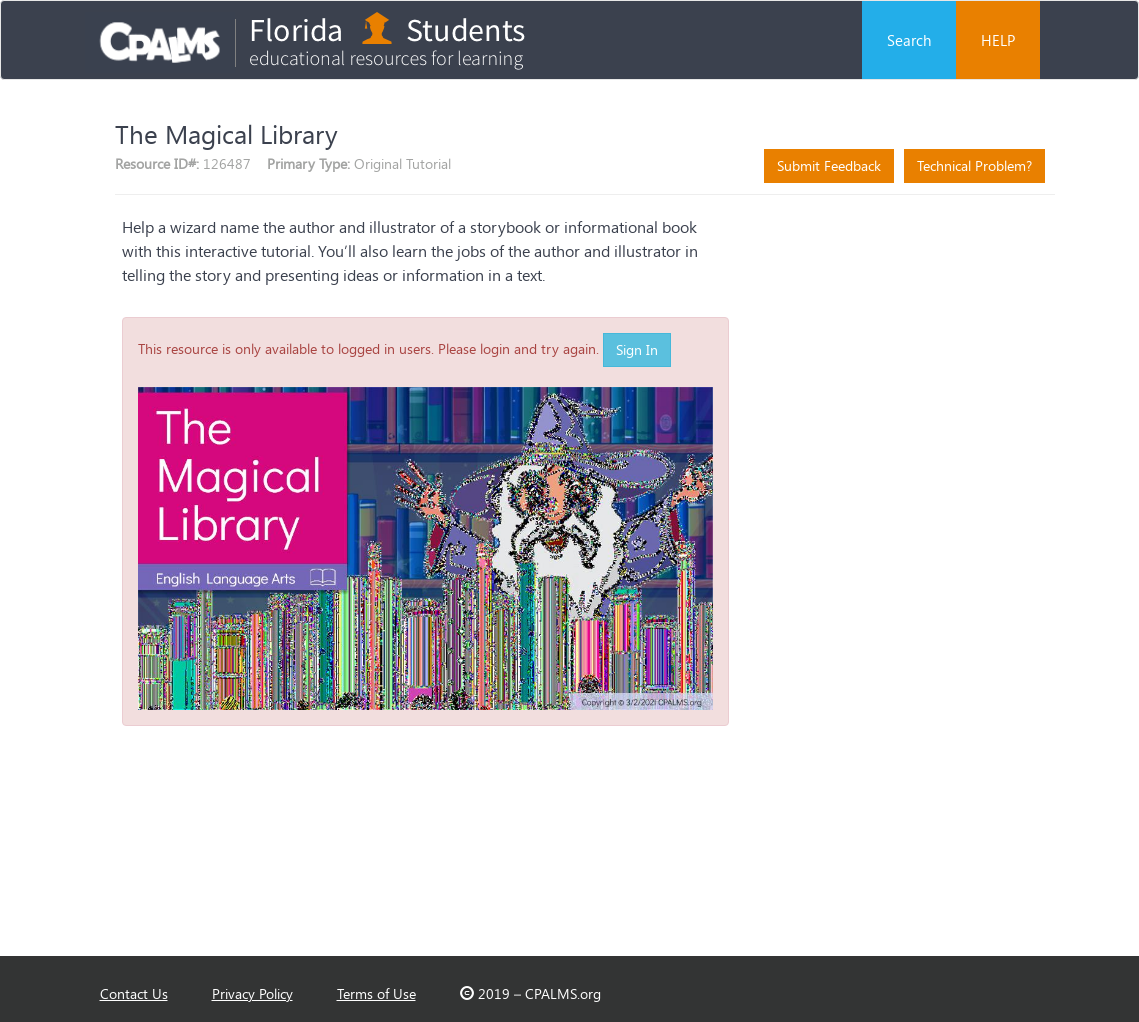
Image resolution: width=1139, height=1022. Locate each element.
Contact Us (134, 993)
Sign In (637, 349)
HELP (998, 40)
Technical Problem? (974, 165)
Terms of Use (376, 993)
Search (909, 40)
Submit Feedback (829, 165)
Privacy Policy (252, 993)
